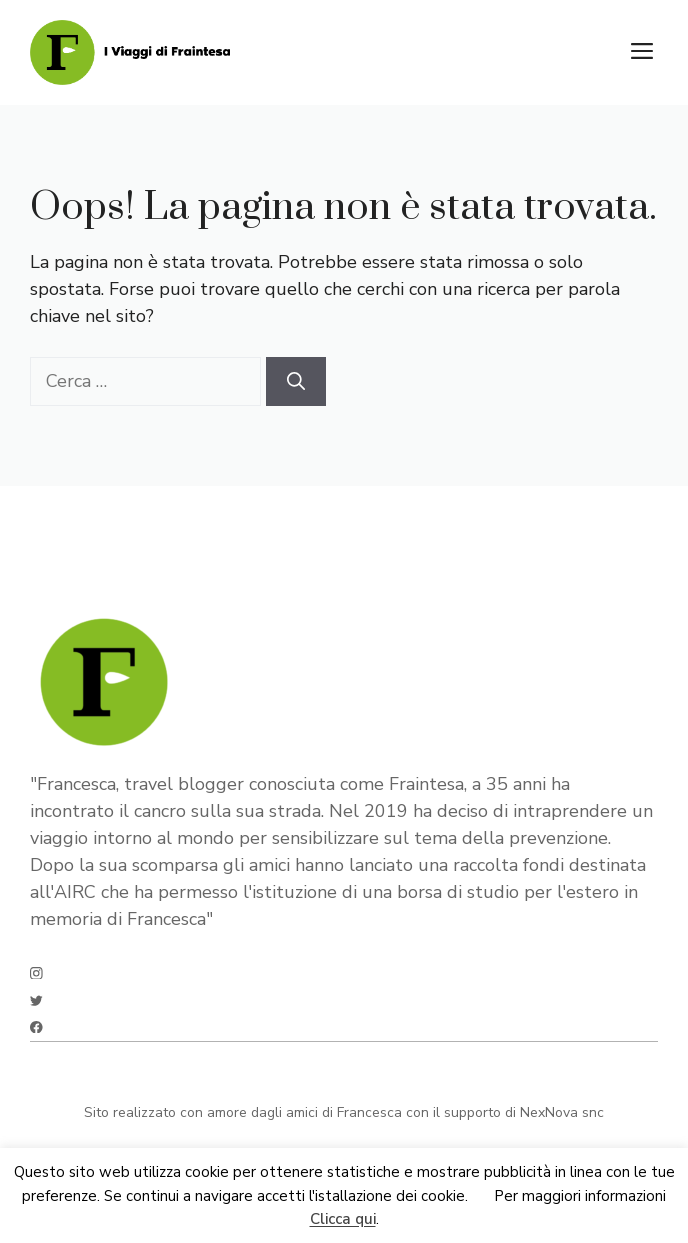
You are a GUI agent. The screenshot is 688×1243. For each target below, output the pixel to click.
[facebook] (36, 1027)
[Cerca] (296, 381)
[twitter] (36, 1000)
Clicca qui (343, 1220)
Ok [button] (481, 1196)
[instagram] (36, 973)
